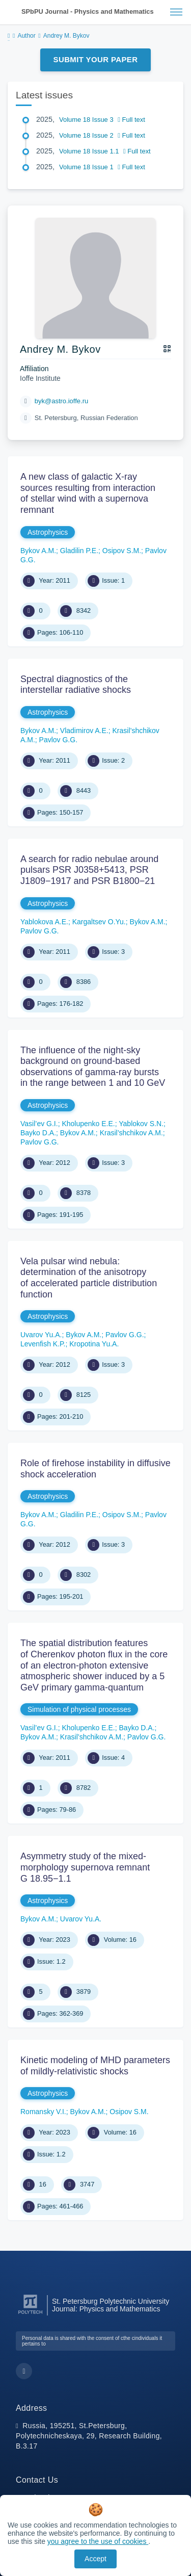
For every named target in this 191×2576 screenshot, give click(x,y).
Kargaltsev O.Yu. (99, 922)
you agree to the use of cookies (97, 2541)
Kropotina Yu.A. (94, 1344)
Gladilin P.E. (79, 551)
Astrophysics (48, 532)
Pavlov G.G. (58, 740)
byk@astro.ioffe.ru (61, 401)
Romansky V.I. (43, 2111)
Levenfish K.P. (42, 1344)
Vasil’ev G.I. (39, 1124)
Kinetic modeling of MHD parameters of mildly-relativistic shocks (95, 2065)
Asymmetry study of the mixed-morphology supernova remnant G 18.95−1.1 (85, 1867)
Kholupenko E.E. (88, 1124)
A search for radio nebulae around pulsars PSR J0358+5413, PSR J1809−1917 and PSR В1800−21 (89, 870)
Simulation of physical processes (79, 1709)
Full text (131, 119)
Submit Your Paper (95, 59)
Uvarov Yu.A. (41, 1335)
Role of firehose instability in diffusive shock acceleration (95, 1468)
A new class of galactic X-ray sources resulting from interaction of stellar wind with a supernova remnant (87, 493)
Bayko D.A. (38, 1133)
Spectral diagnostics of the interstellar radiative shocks (75, 684)
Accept (95, 2559)
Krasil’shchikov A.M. (131, 1133)
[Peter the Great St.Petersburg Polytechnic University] (30, 2314)
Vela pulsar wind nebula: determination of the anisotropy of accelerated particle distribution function (88, 1277)
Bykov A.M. (38, 551)
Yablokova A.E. (44, 922)
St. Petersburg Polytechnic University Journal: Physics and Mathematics (110, 2305)
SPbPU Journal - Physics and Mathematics (87, 11)
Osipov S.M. (121, 551)
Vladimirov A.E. (84, 730)
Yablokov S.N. (141, 1124)
